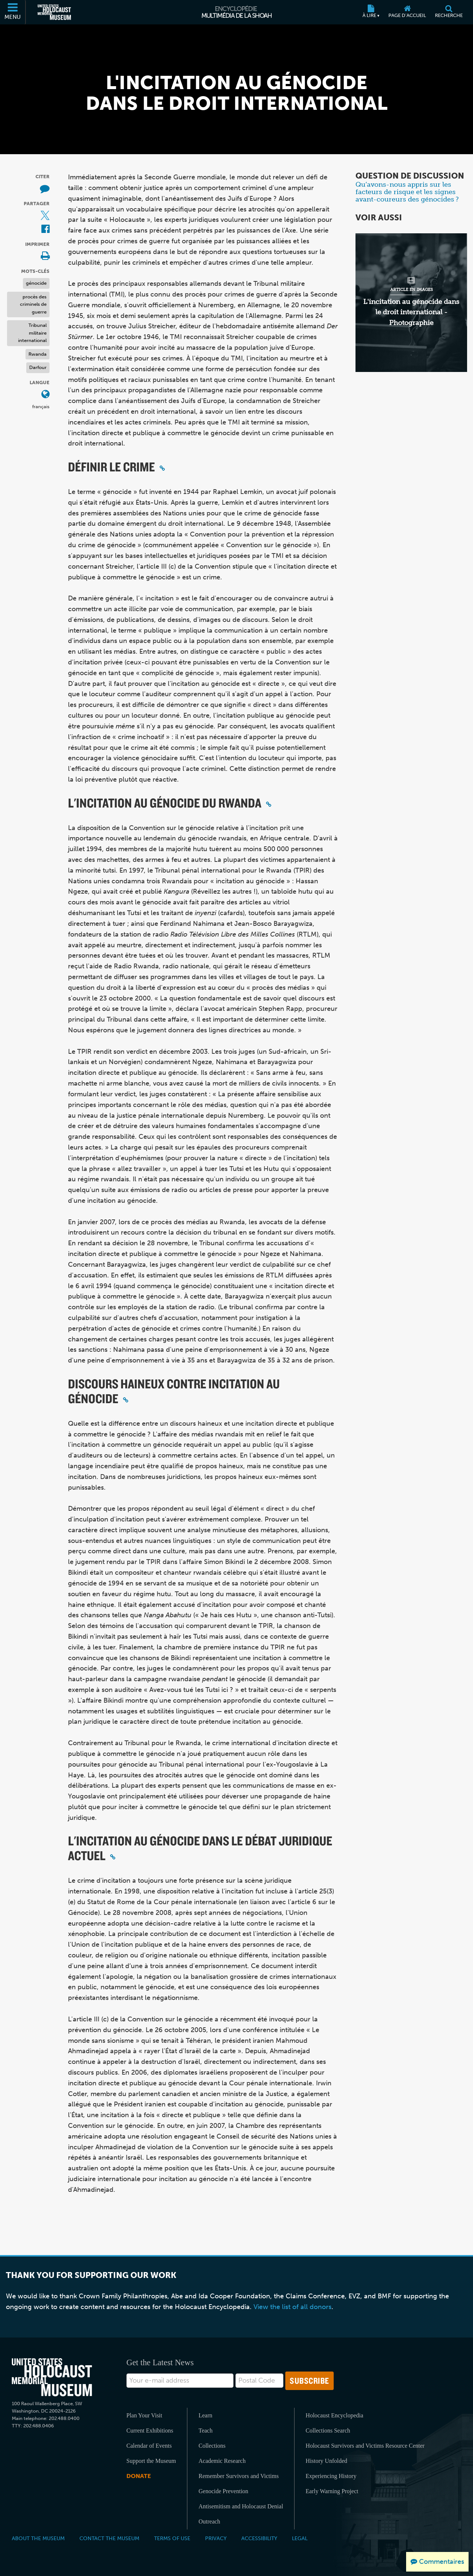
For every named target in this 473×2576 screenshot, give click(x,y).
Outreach (209, 2521)
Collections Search (328, 2430)
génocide (36, 283)
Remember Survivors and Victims (238, 2476)
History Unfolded (326, 2461)
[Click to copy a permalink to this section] (162, 468)
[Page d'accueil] (407, 12)
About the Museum (38, 2538)
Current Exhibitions (149, 2430)
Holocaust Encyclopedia (334, 2415)
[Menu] (13, 12)
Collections (211, 2446)
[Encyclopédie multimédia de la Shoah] (237, 12)
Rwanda (37, 354)
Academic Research (221, 2461)
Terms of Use (172, 2538)
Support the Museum (151, 2461)
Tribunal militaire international (32, 332)
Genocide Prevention (223, 2491)
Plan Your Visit (144, 2415)
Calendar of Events (149, 2446)
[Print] (45, 256)
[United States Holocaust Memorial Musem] (52, 2377)
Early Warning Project (332, 2491)
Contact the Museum (109, 2538)
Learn (205, 2415)
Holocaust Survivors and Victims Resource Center (365, 2446)
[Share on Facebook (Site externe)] (45, 229)
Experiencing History (331, 2476)
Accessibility (259, 2538)
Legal (299, 2538)
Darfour (38, 367)
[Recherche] (449, 12)
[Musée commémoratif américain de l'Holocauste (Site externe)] (54, 12)
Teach (205, 2430)
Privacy (216, 2538)
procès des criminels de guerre (33, 304)
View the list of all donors (292, 2307)
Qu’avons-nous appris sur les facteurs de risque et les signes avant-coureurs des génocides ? (407, 191)
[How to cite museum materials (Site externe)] (45, 189)
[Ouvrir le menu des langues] (45, 394)
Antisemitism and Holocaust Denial (240, 2506)
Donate (138, 2475)
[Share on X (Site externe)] (45, 216)
